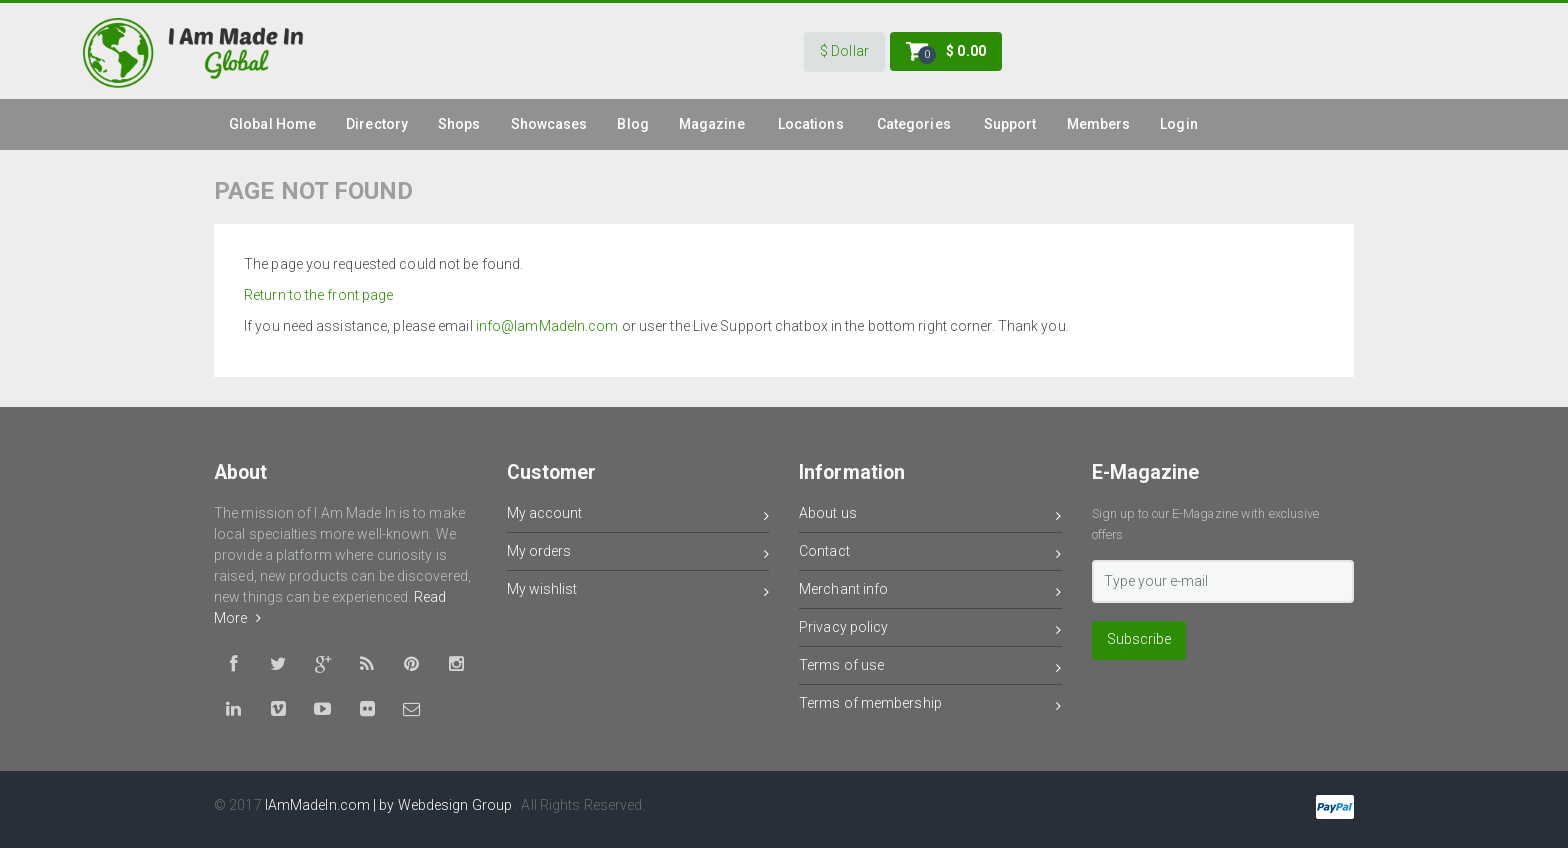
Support (1010, 124)
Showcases (549, 124)
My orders (638, 554)
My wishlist (638, 592)
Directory (377, 124)
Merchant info (930, 592)
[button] (844, 52)
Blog (632, 124)
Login (1179, 124)
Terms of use (930, 668)
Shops (459, 124)
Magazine (712, 124)
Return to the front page (318, 295)
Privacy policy (930, 630)
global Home (272, 124)
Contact (930, 554)
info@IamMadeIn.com (547, 326)
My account (638, 516)
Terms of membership (930, 706)
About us (930, 516)
